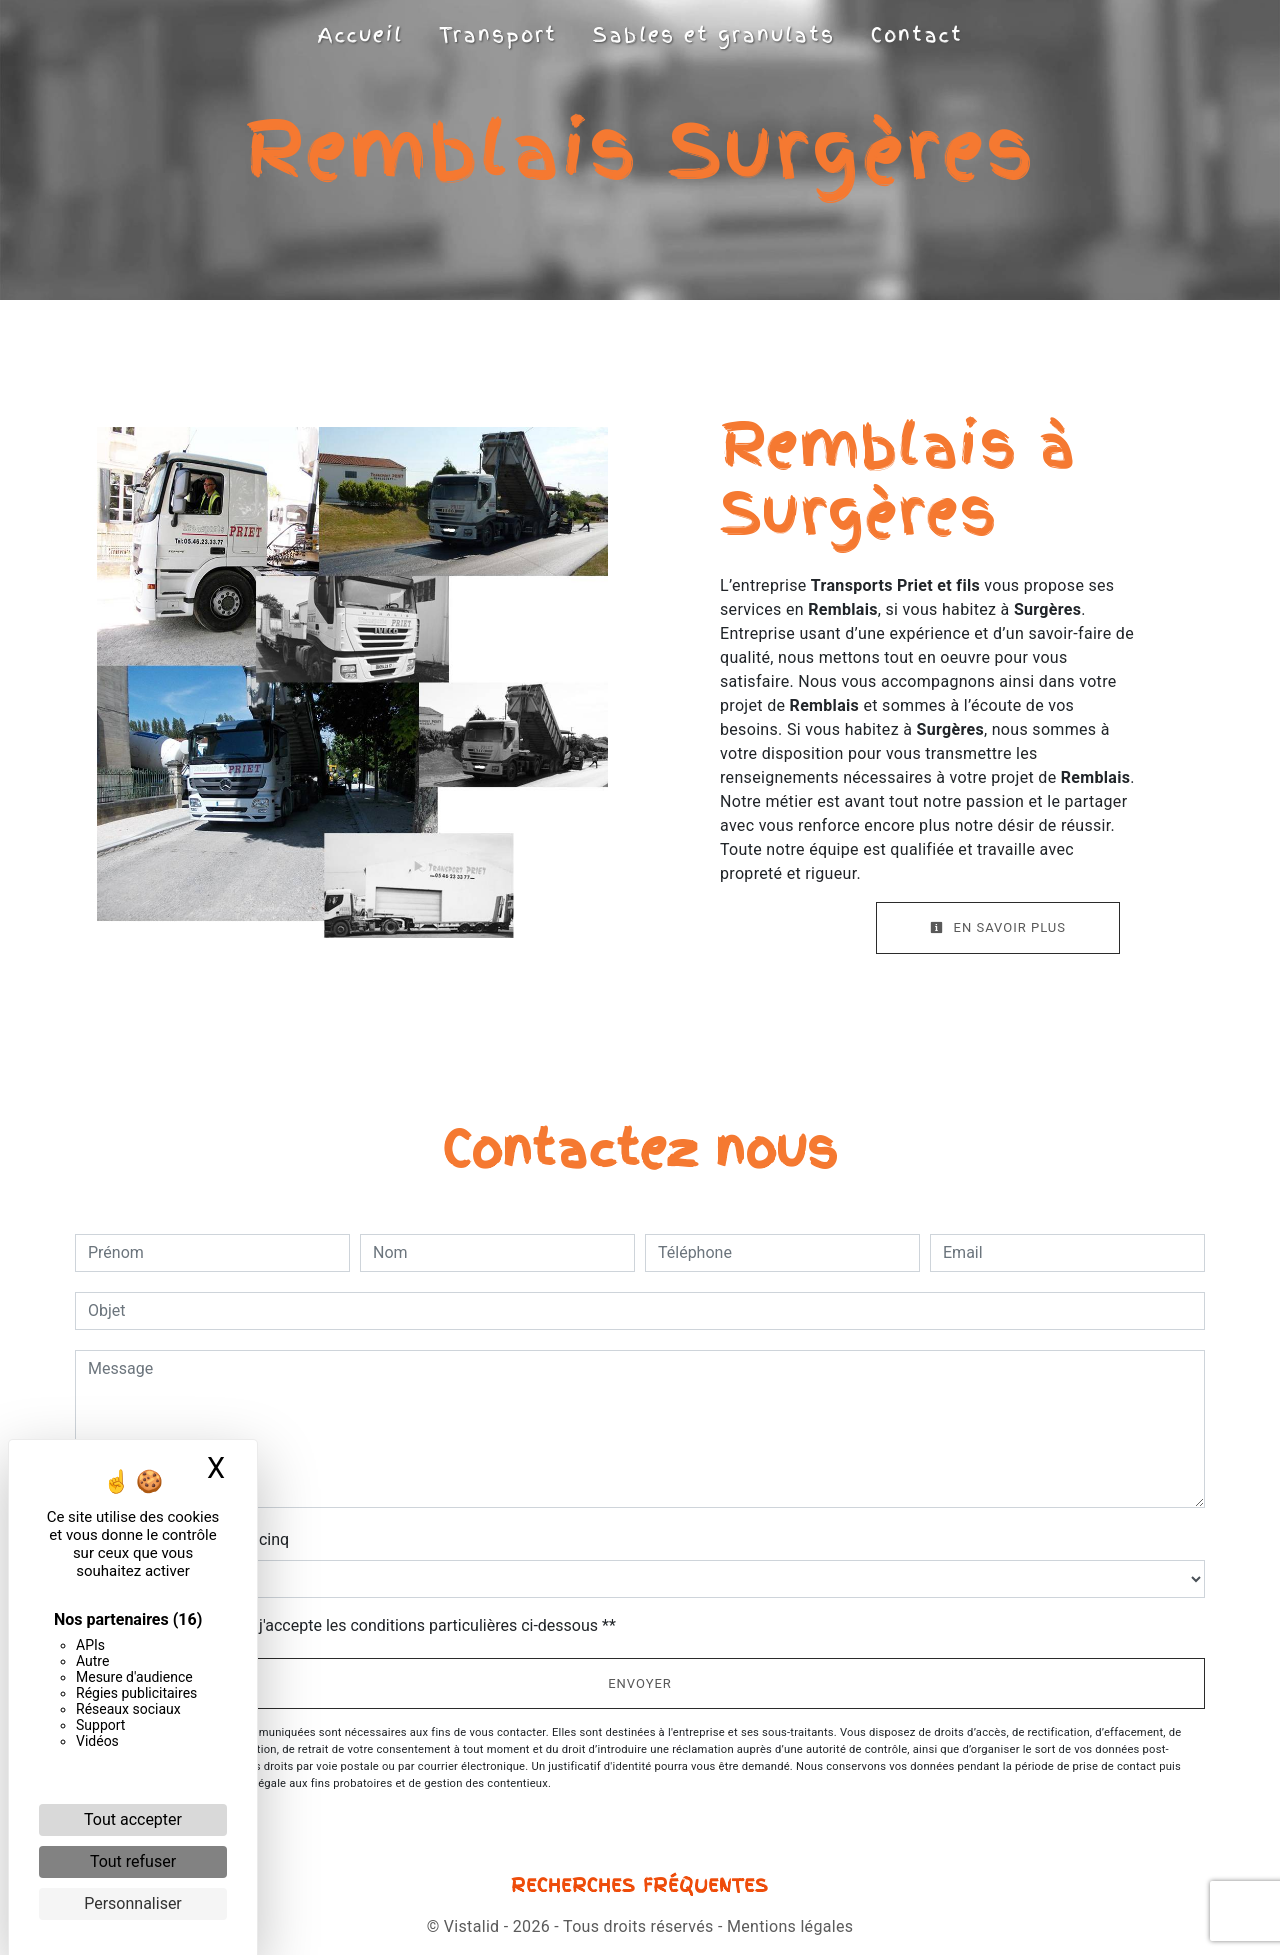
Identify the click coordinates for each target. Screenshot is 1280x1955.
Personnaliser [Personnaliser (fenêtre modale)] (133, 1903)
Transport (498, 35)
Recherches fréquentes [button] (640, 1886)
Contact (917, 35)
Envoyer (640, 1683)
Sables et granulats (714, 35)
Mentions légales (788, 1926)
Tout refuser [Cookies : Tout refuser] (133, 1861)
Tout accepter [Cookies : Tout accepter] (133, 1819)
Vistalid (472, 1926)
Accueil (360, 35)
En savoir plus (998, 927)
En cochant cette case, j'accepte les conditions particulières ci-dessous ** (355, 1625)
